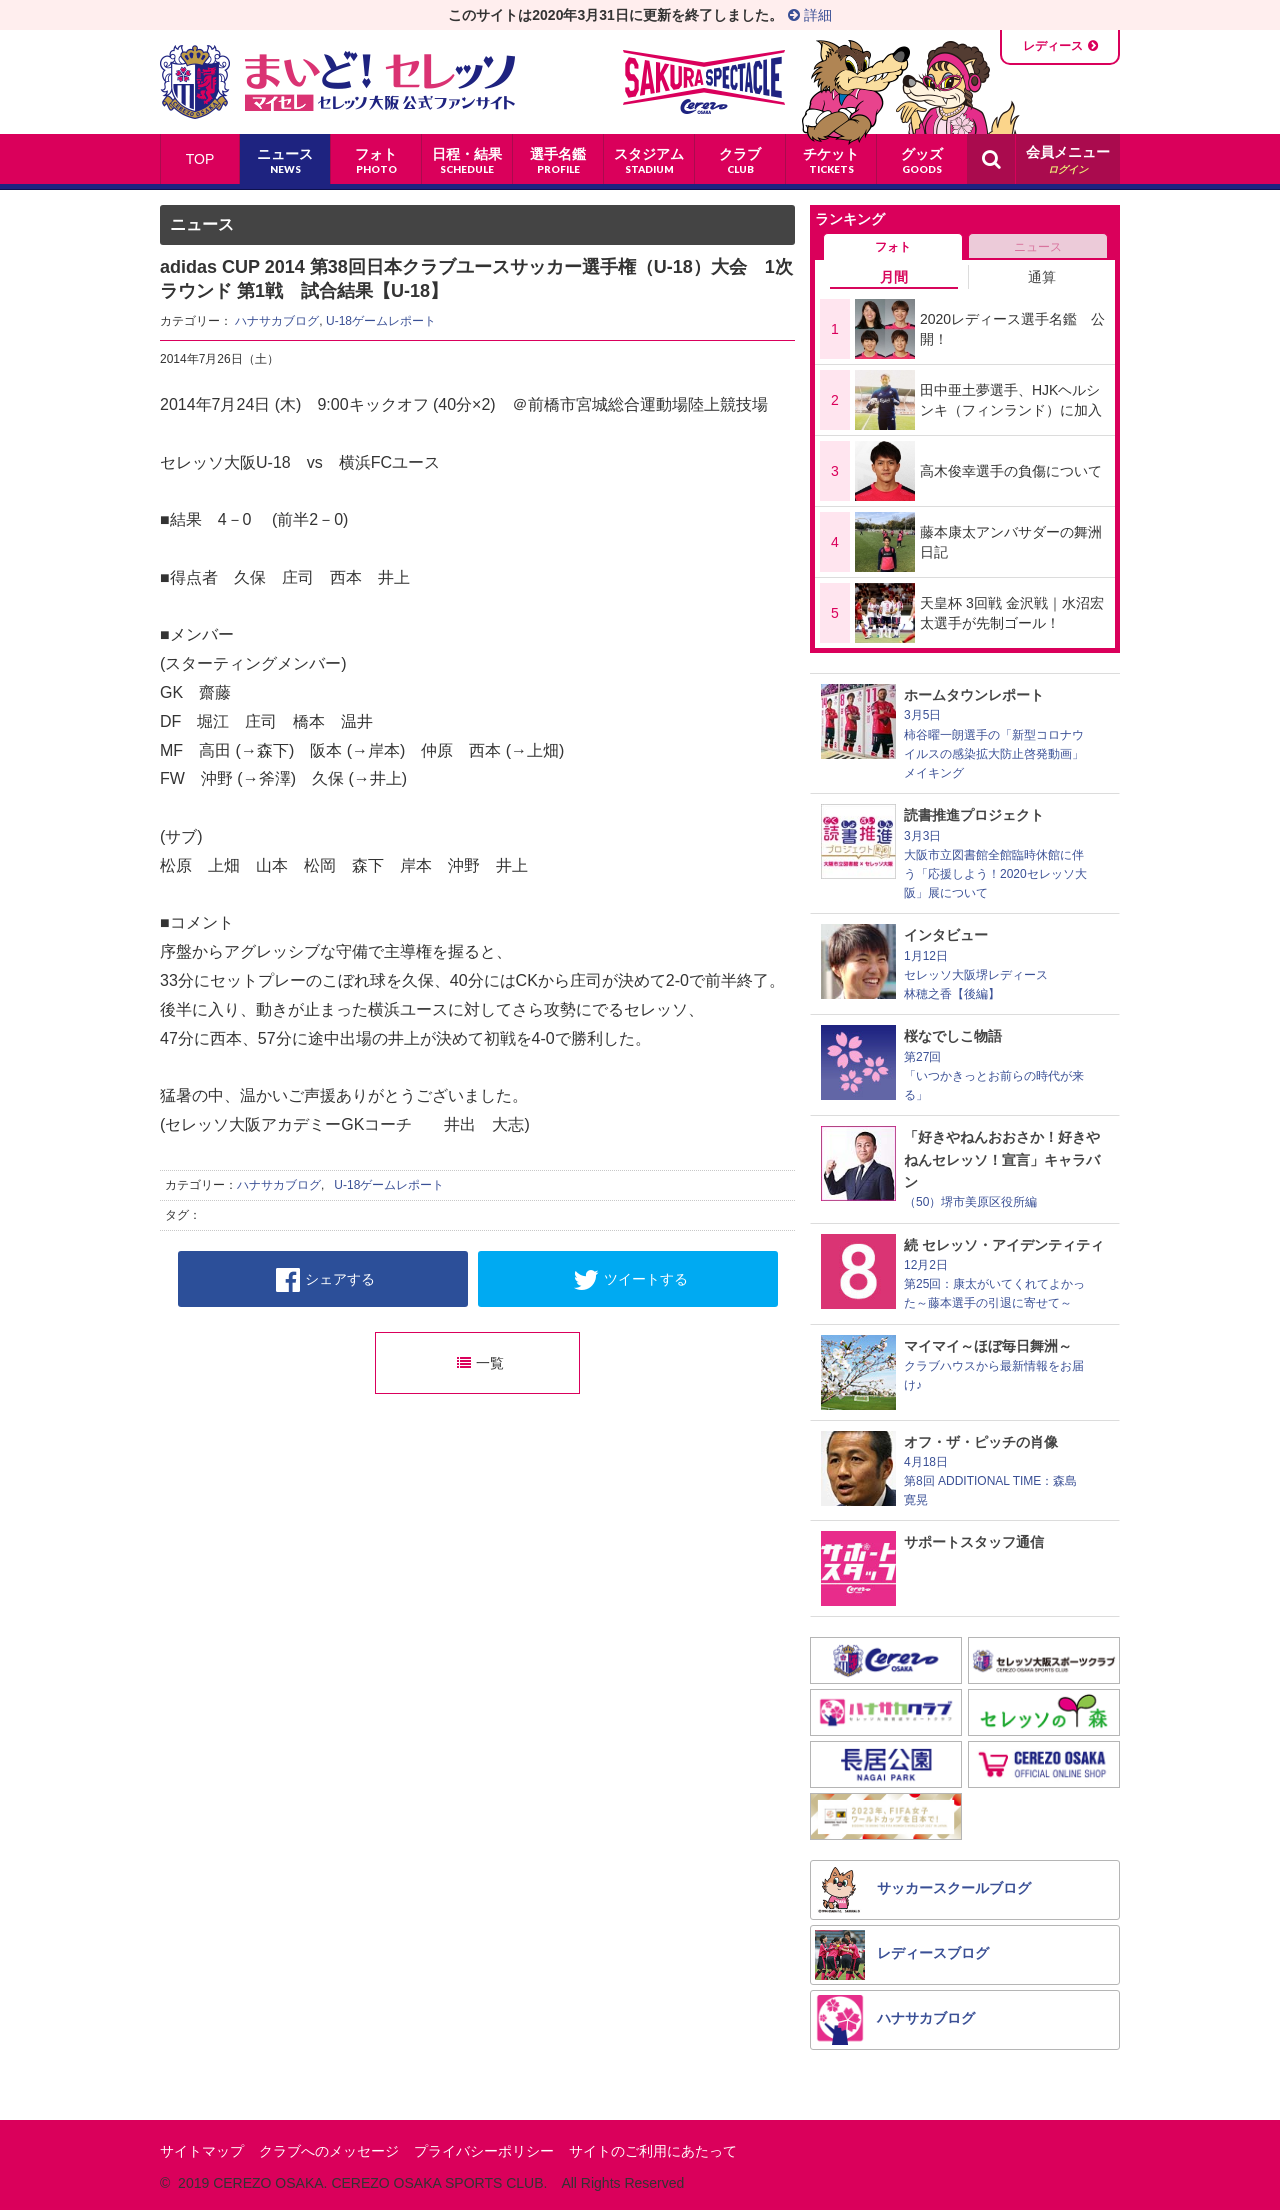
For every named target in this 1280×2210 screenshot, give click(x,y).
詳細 (810, 15)
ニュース (1038, 247)
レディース (1053, 46)
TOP (200, 159)
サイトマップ (202, 2151)
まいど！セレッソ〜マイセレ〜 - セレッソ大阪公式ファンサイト (337, 82)
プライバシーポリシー (484, 2151)
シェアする (325, 1280)
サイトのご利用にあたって (653, 2151)
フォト (893, 247)
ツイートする (630, 1280)
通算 (1042, 277)
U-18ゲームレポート (381, 321)
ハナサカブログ (277, 321)
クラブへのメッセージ (329, 2151)
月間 (894, 277)
